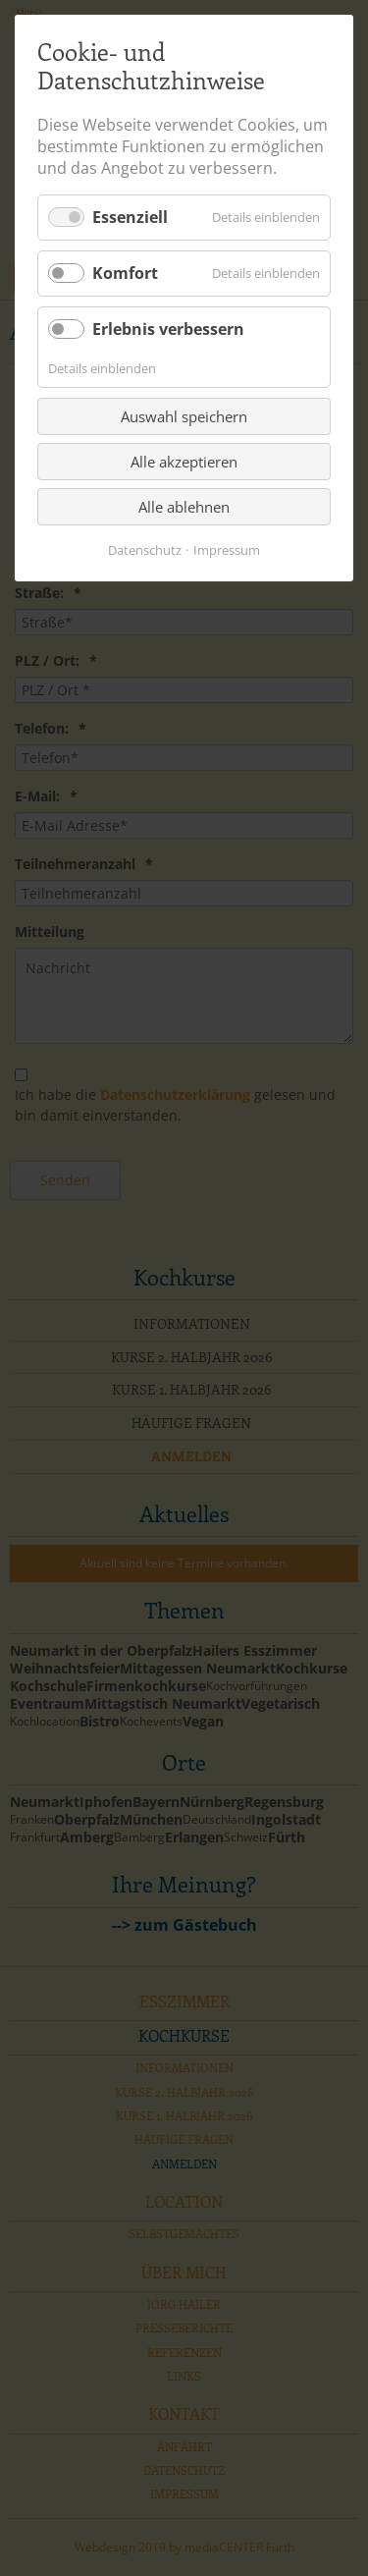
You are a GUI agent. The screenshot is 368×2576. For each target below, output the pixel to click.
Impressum (226, 550)
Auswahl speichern (184, 416)
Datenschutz (145, 550)
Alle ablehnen (184, 507)
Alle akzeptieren (184, 461)
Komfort (125, 273)
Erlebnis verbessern (168, 329)
